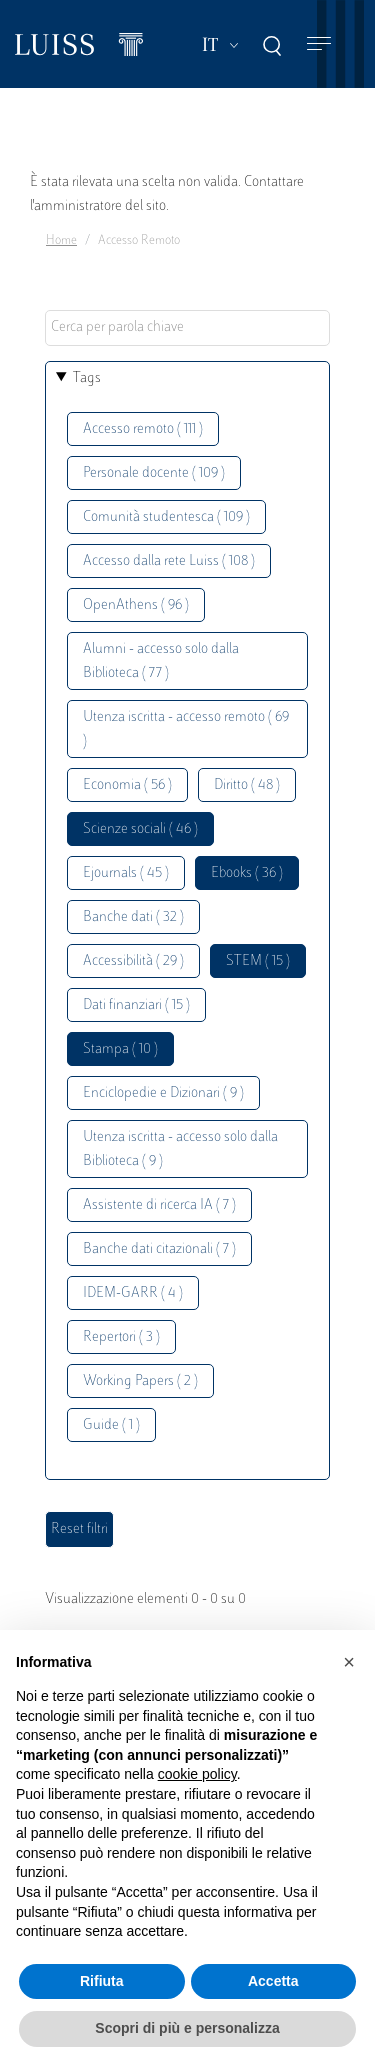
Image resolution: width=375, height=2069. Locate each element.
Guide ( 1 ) (111, 1425)
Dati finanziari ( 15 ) (136, 1005)
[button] (349, 1662)
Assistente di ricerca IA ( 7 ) (159, 1205)
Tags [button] (87, 378)
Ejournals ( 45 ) (126, 873)
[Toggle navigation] (319, 44)
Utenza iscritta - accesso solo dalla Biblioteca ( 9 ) (180, 1149)
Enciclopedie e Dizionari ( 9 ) (163, 1093)
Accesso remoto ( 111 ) (143, 429)
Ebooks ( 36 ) (247, 873)
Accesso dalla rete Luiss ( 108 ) (169, 561)
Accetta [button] (273, 1981)
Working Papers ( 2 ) (140, 1381)
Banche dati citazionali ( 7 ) (159, 1249)
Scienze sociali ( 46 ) (140, 829)
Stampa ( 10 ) (120, 1049)
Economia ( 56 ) (127, 785)
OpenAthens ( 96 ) (136, 605)
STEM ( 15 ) (258, 961)
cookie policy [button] (197, 1774)
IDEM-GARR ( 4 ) (133, 1293)
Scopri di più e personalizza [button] (187, 2028)
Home (61, 241)
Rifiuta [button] (102, 1981)
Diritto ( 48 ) (247, 785)
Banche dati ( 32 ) (133, 917)
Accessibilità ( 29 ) (133, 961)
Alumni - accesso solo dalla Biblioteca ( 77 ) (161, 661)
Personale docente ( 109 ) (154, 473)
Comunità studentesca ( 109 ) (166, 517)
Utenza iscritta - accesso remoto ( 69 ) (186, 729)
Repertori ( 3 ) (121, 1337)
